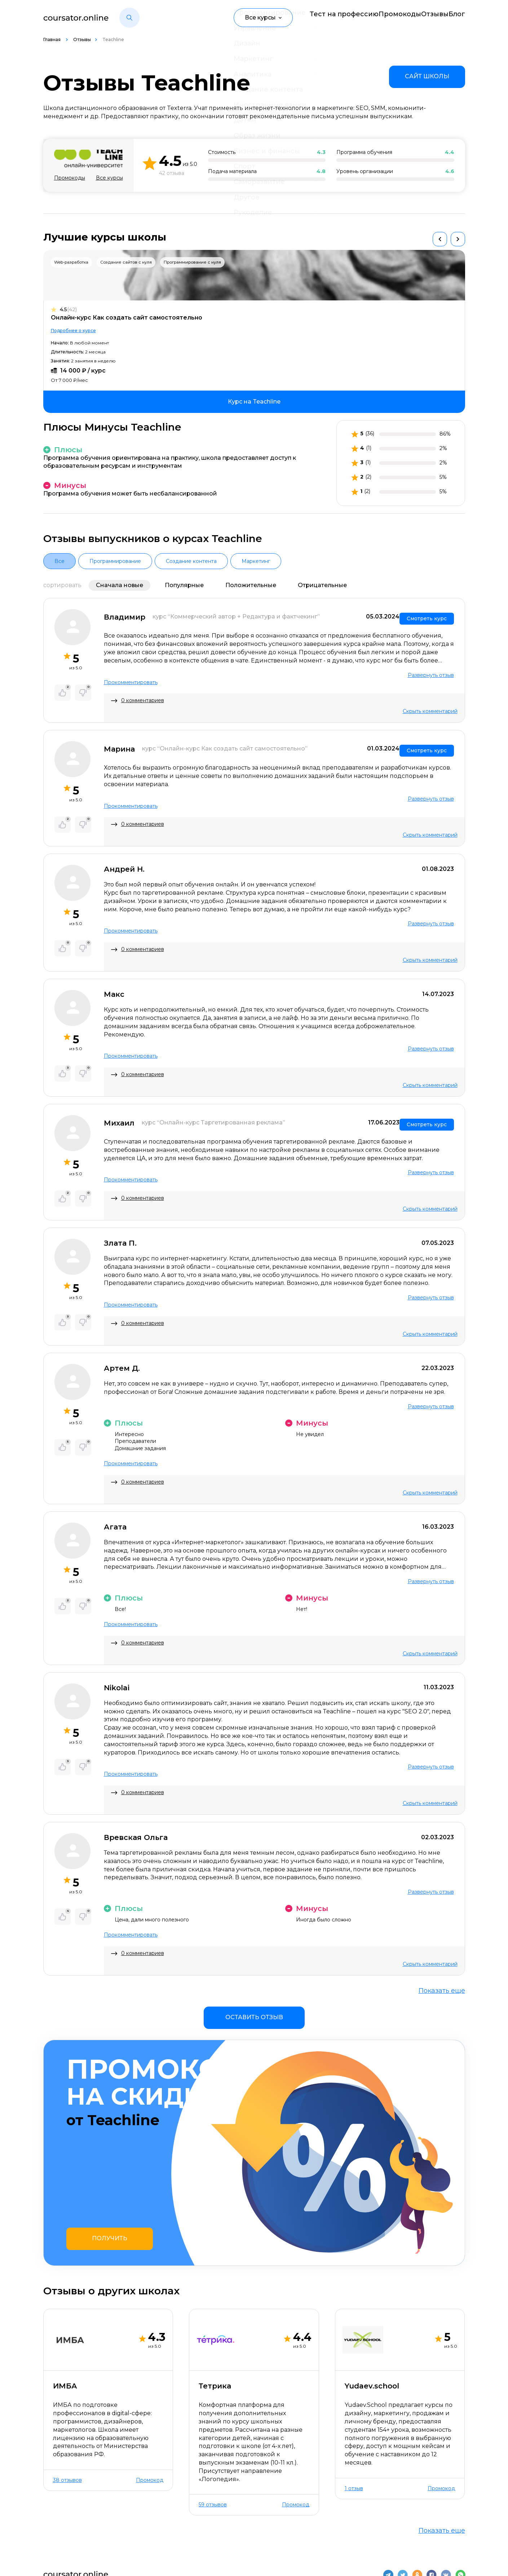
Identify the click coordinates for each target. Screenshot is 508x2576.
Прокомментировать (131, 678)
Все (59, 561)
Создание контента (191, 561)
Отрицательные (322, 585)
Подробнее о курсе (73, 330)
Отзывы (423, 17)
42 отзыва (171, 173)
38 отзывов (67, 2382)
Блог (458, 17)
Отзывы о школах (136, 2527)
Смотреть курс (427, 615)
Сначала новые (119, 585)
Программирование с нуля (192, 262)
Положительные (250, 585)
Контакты (85, 2527)
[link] (427, 77)
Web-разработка (71, 262)
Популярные (184, 585)
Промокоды (377, 17)
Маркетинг (256, 561)
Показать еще (442, 1982)
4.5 (68, 310)
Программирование (115, 561)
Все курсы (109, 178)
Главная (52, 39)
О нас (51, 2527)
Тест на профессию (315, 17)
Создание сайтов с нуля (126, 262)
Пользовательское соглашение (417, 2558)
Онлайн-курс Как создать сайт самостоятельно (126, 317)
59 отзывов (213, 2406)
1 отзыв (354, 2390)
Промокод (149, 2382)
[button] (129, 18)
